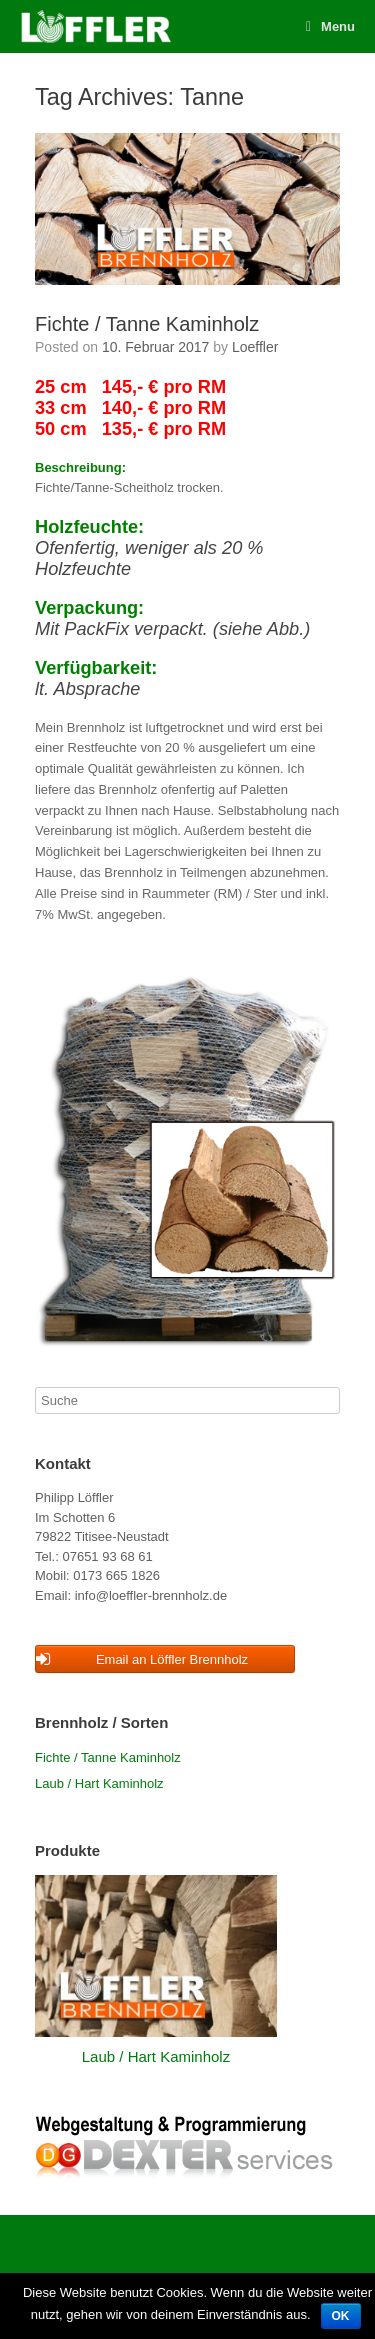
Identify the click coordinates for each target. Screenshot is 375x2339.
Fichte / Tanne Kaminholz (147, 324)
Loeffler (255, 347)
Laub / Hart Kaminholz (99, 1783)
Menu (330, 26)
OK (341, 2316)
